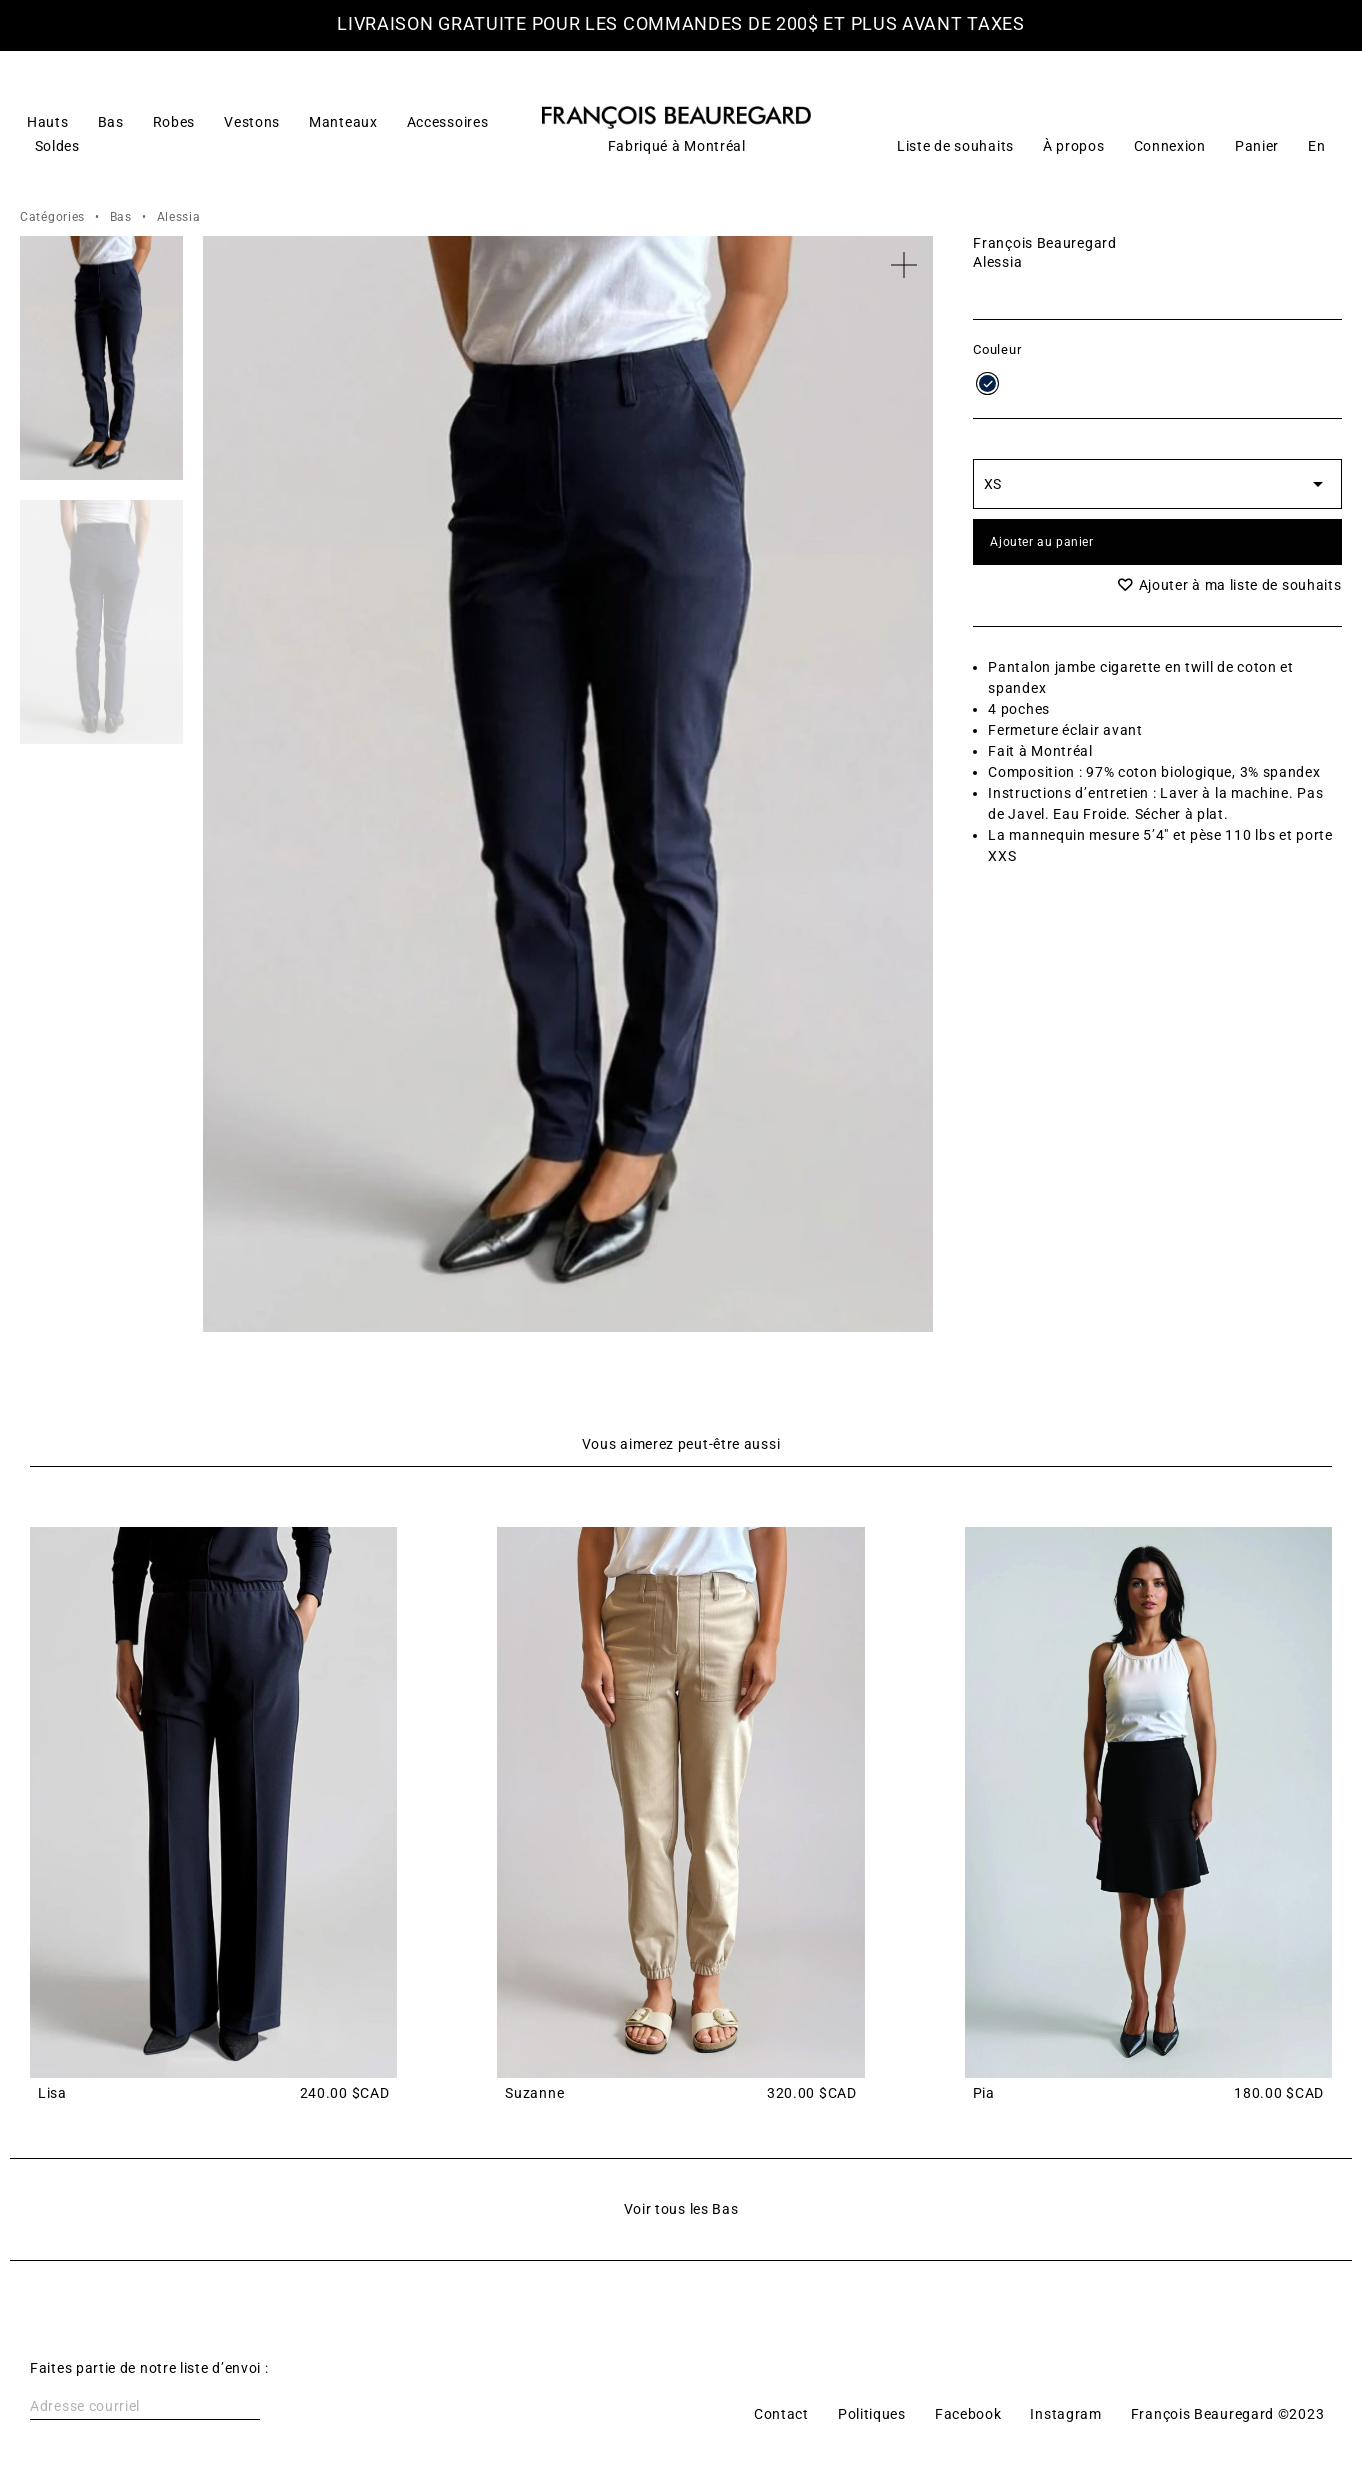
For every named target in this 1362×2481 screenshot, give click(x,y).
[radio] (987, 383)
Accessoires (448, 122)
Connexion (1170, 146)
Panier (1257, 146)
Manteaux (343, 122)
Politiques (872, 2414)
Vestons (252, 122)
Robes (174, 122)
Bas (111, 122)
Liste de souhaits (955, 146)
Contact (781, 2414)
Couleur (997, 350)
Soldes (57, 146)
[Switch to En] (1316, 146)
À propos (1074, 146)
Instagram (1065, 2414)
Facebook (968, 2414)
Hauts (48, 122)
